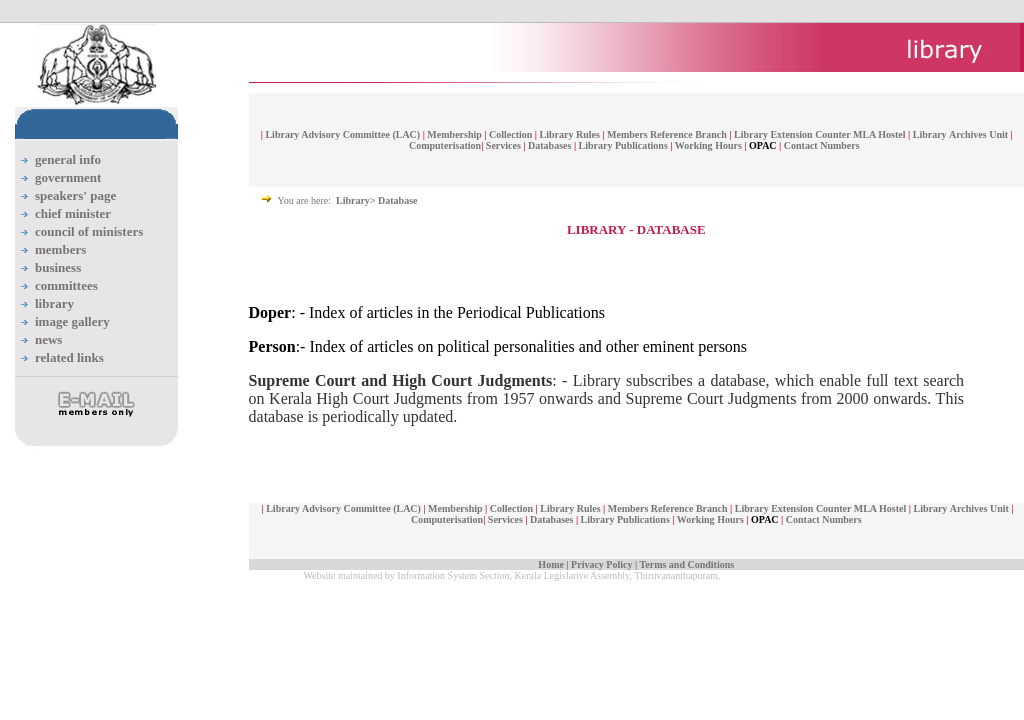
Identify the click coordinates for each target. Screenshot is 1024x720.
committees (66, 285)
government (68, 177)
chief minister (73, 213)
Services (503, 145)
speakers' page (75, 195)
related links (69, 357)
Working (709, 145)
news (48, 339)
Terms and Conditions (687, 564)
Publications (641, 145)
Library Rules (570, 134)
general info (68, 159)
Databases (549, 145)
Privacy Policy (601, 564)
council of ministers (89, 231)
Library (751, 134)
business (58, 267)
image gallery (72, 321)
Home (551, 564)
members (60, 249)
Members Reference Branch (667, 134)
